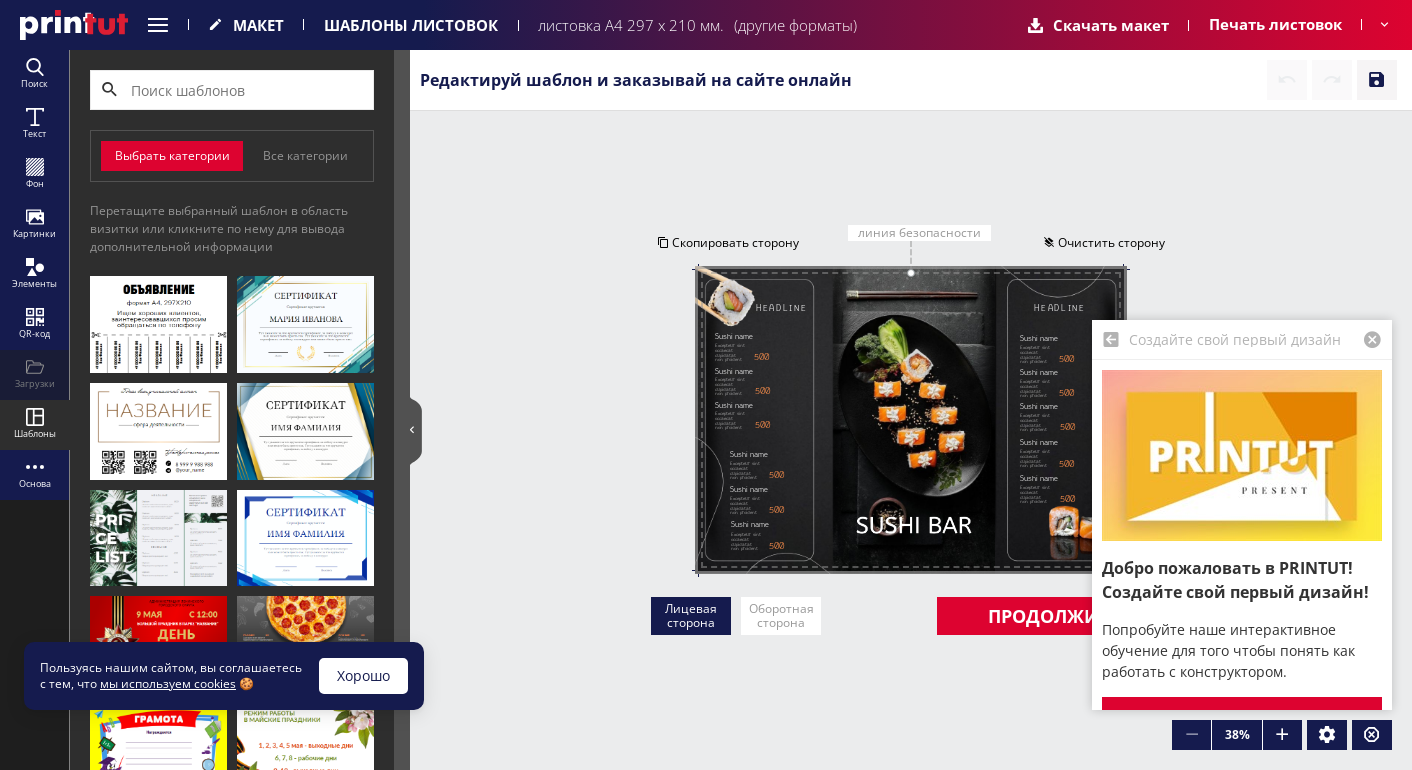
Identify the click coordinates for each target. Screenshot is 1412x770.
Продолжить (1054, 616)
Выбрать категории (172, 155)
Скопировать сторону (728, 242)
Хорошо (363, 675)
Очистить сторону (1104, 242)
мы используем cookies (168, 683)
